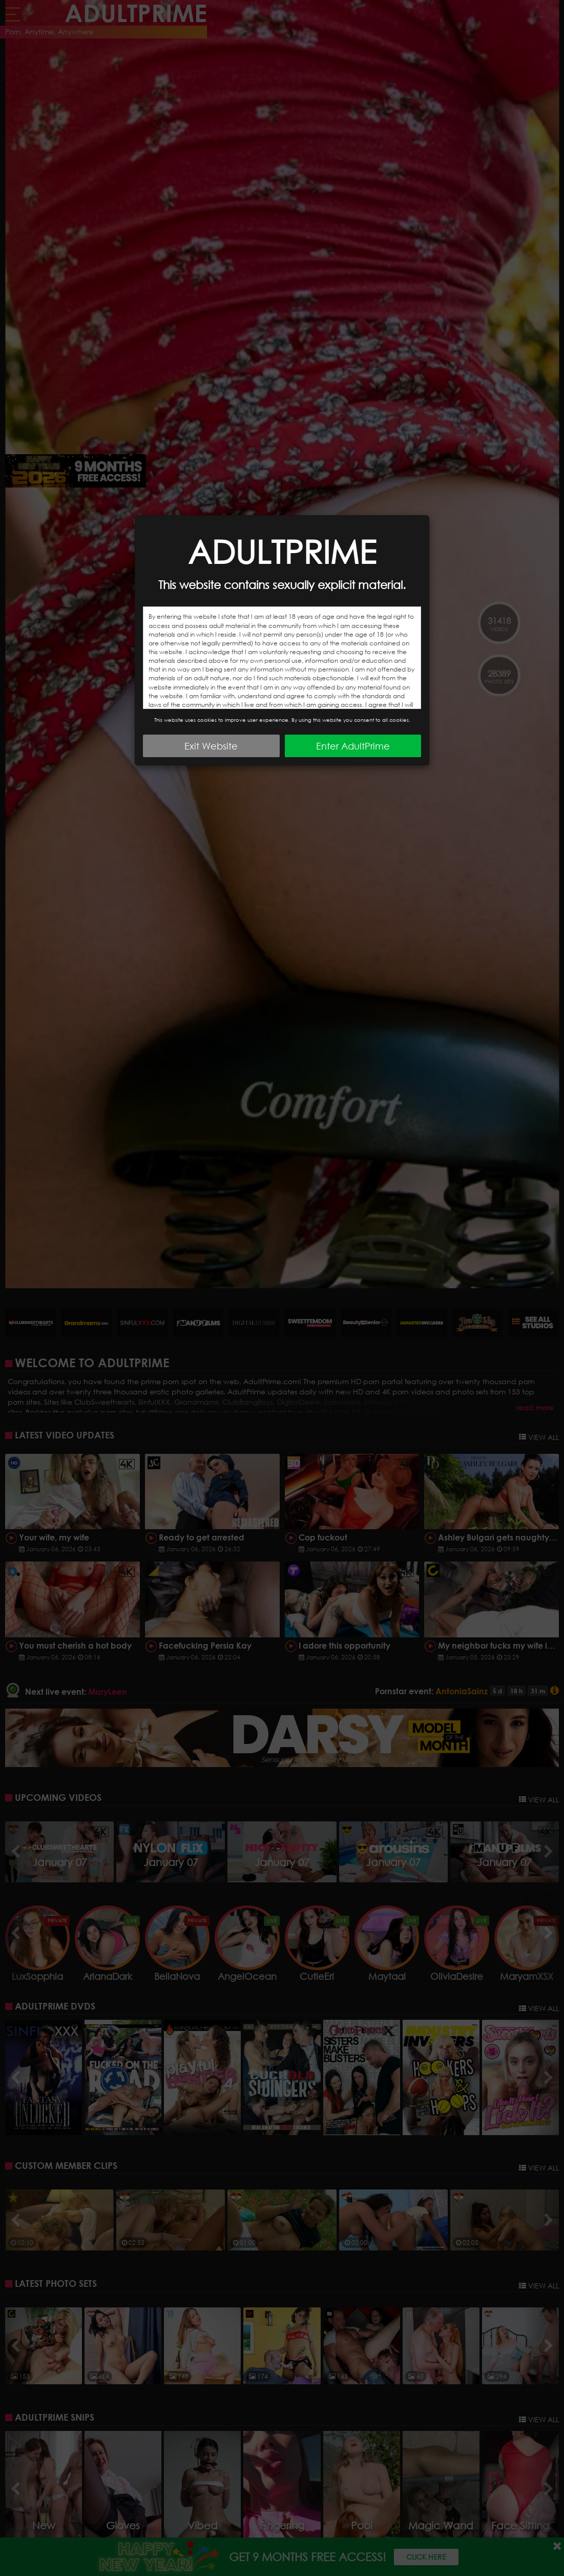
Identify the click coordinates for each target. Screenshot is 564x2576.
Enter (353, 746)
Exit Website (211, 746)
